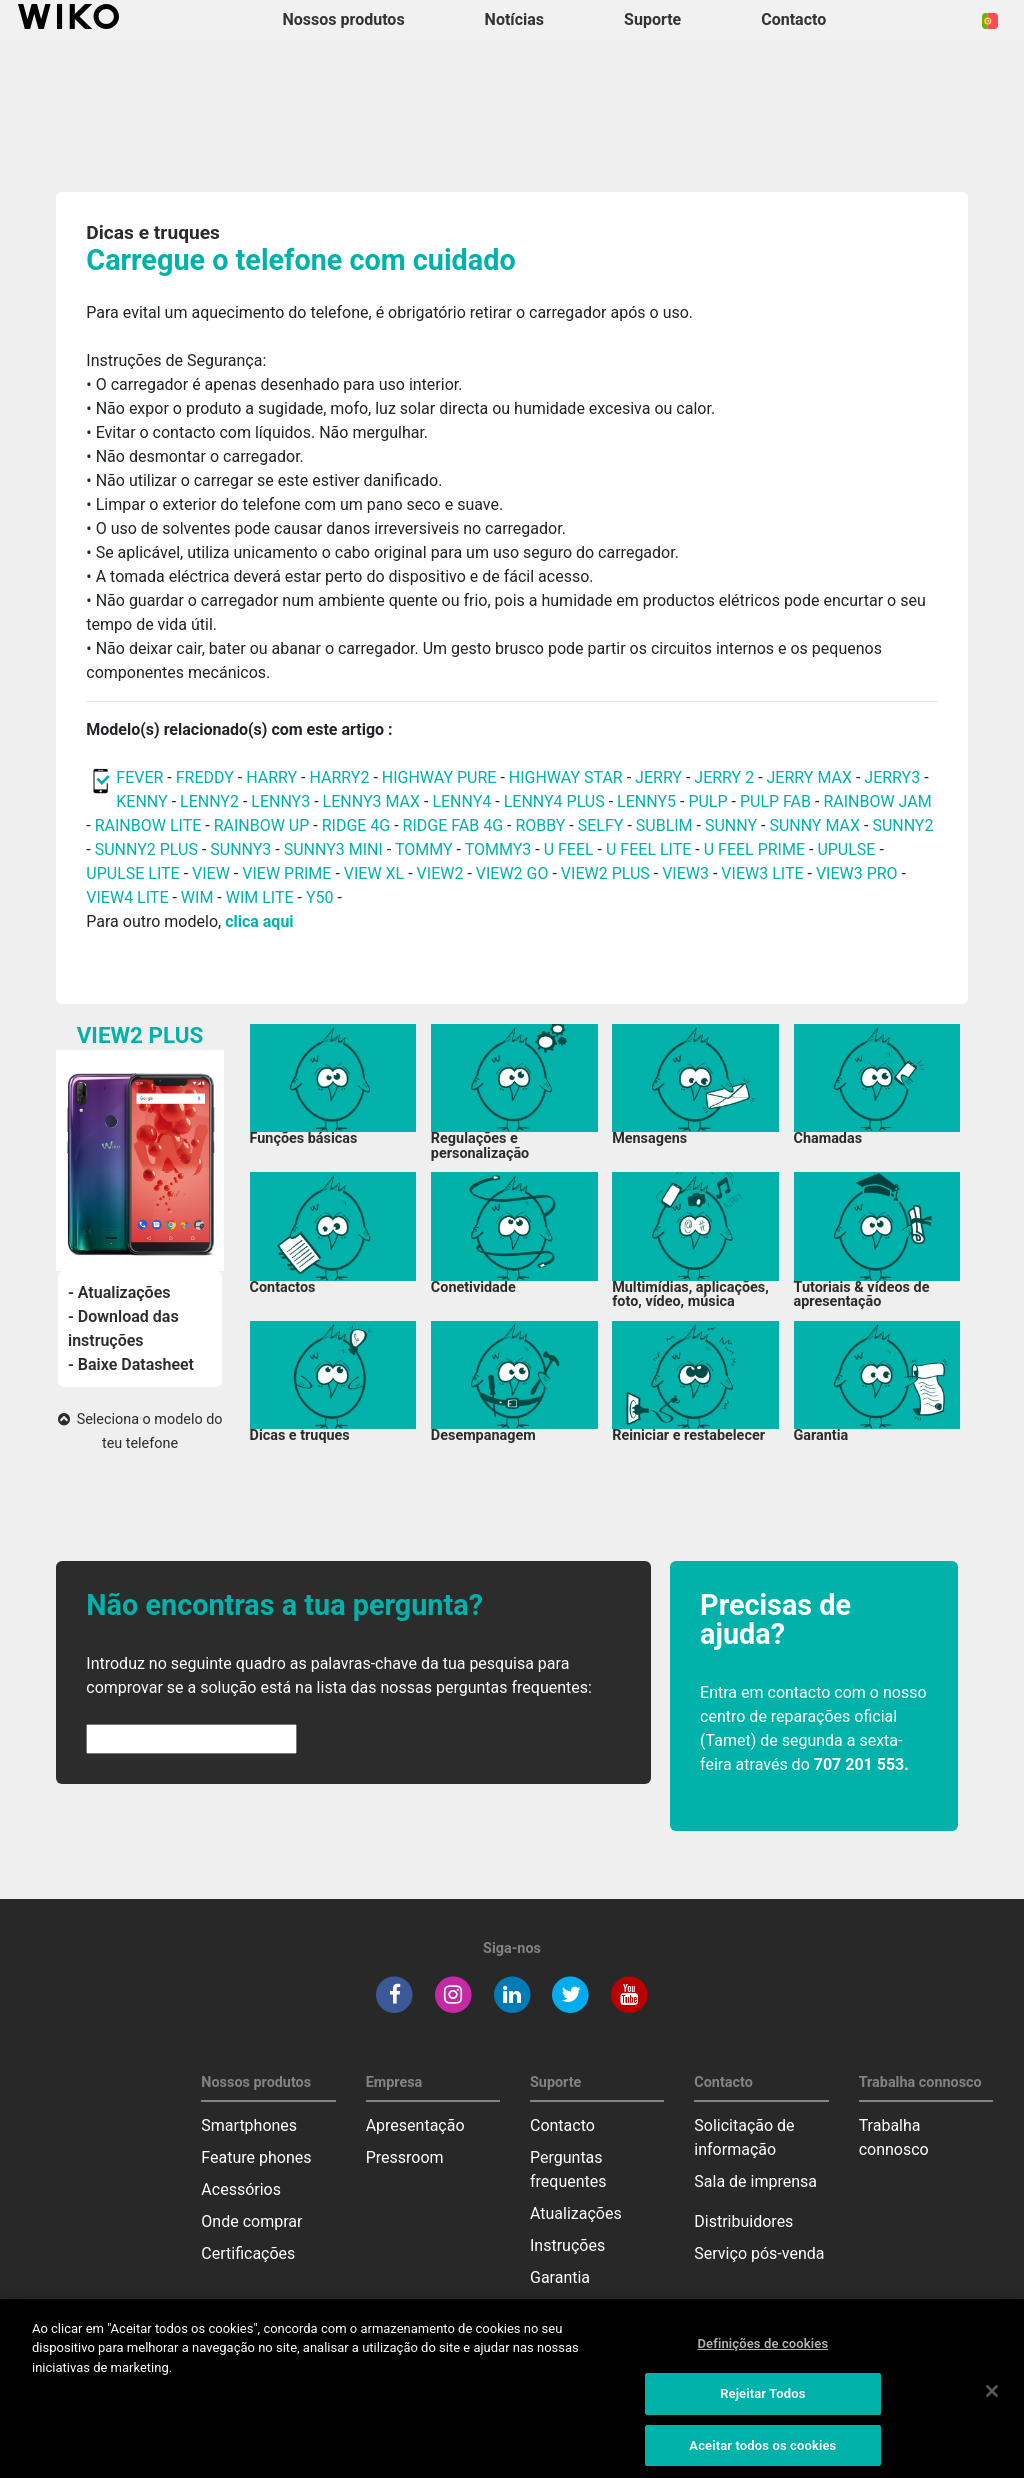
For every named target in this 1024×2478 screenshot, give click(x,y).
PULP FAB (775, 801)
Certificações (248, 2253)
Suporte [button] (652, 19)
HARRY (273, 777)
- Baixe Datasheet (131, 1364)
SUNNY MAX (814, 825)
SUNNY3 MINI (333, 849)
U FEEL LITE (648, 849)
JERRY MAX (809, 777)
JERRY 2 (724, 777)
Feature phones (256, 2157)
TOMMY (424, 849)
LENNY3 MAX (371, 801)
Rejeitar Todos (762, 2405)
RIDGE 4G (356, 825)
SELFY (603, 825)
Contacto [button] (793, 19)
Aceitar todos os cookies (762, 2456)
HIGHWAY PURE (441, 777)
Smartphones (249, 2125)
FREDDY (205, 777)
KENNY (141, 801)
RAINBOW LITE (150, 825)
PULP (709, 801)
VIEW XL (374, 873)
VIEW (211, 873)
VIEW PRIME (286, 873)
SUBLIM (664, 825)
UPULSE (848, 849)
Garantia (560, 2277)
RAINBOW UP (262, 825)
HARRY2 (339, 777)
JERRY (658, 777)
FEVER (141, 777)
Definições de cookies (762, 2354)
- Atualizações (119, 1292)
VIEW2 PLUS (605, 873)
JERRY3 (894, 777)
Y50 (320, 897)
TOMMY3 (498, 849)
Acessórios (241, 2189)
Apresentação (415, 2125)
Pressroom (405, 2157)
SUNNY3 (240, 849)
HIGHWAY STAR (568, 777)
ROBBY (540, 825)
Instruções (567, 2245)
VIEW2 (440, 873)
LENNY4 (461, 801)
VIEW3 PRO (857, 873)
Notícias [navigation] (514, 19)
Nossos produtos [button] (344, 19)
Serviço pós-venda (759, 2253)
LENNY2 (209, 801)
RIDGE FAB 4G (455, 825)
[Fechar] (992, 2402)
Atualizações (576, 2213)
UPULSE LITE (132, 873)
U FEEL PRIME (754, 849)
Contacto (562, 2125)
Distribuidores (743, 2221)
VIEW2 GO (512, 873)
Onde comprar (251, 2221)
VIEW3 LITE (762, 873)
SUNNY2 (902, 825)
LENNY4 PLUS (554, 801)
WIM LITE (260, 897)
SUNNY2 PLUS (146, 849)
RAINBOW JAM (877, 801)
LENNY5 (646, 801)
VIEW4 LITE (127, 897)
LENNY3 (280, 801)
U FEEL (569, 849)
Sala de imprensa (755, 2181)
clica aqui (259, 921)
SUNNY (731, 825)
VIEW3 (685, 873)
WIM (197, 897)
